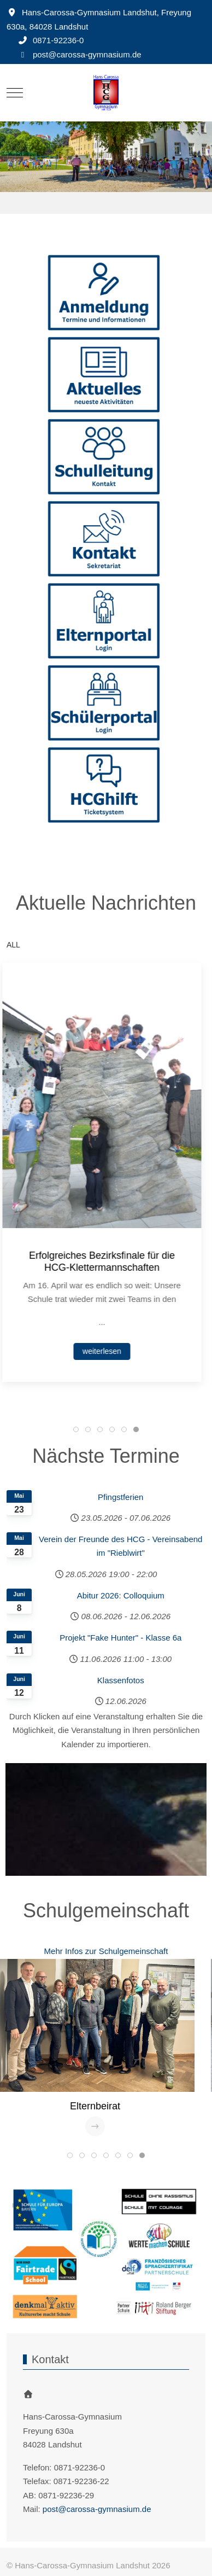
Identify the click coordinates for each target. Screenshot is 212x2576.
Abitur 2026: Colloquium (120, 1595)
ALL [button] (13, 944)
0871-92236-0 (58, 40)
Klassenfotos (120, 1680)
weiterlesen (106, 1351)
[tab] (76, 1429)
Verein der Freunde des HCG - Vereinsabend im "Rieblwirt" (120, 1546)
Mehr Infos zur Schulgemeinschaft (106, 1951)
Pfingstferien (120, 1497)
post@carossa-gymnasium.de (87, 54)
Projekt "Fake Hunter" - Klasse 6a (120, 1637)
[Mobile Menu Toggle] (15, 92)
